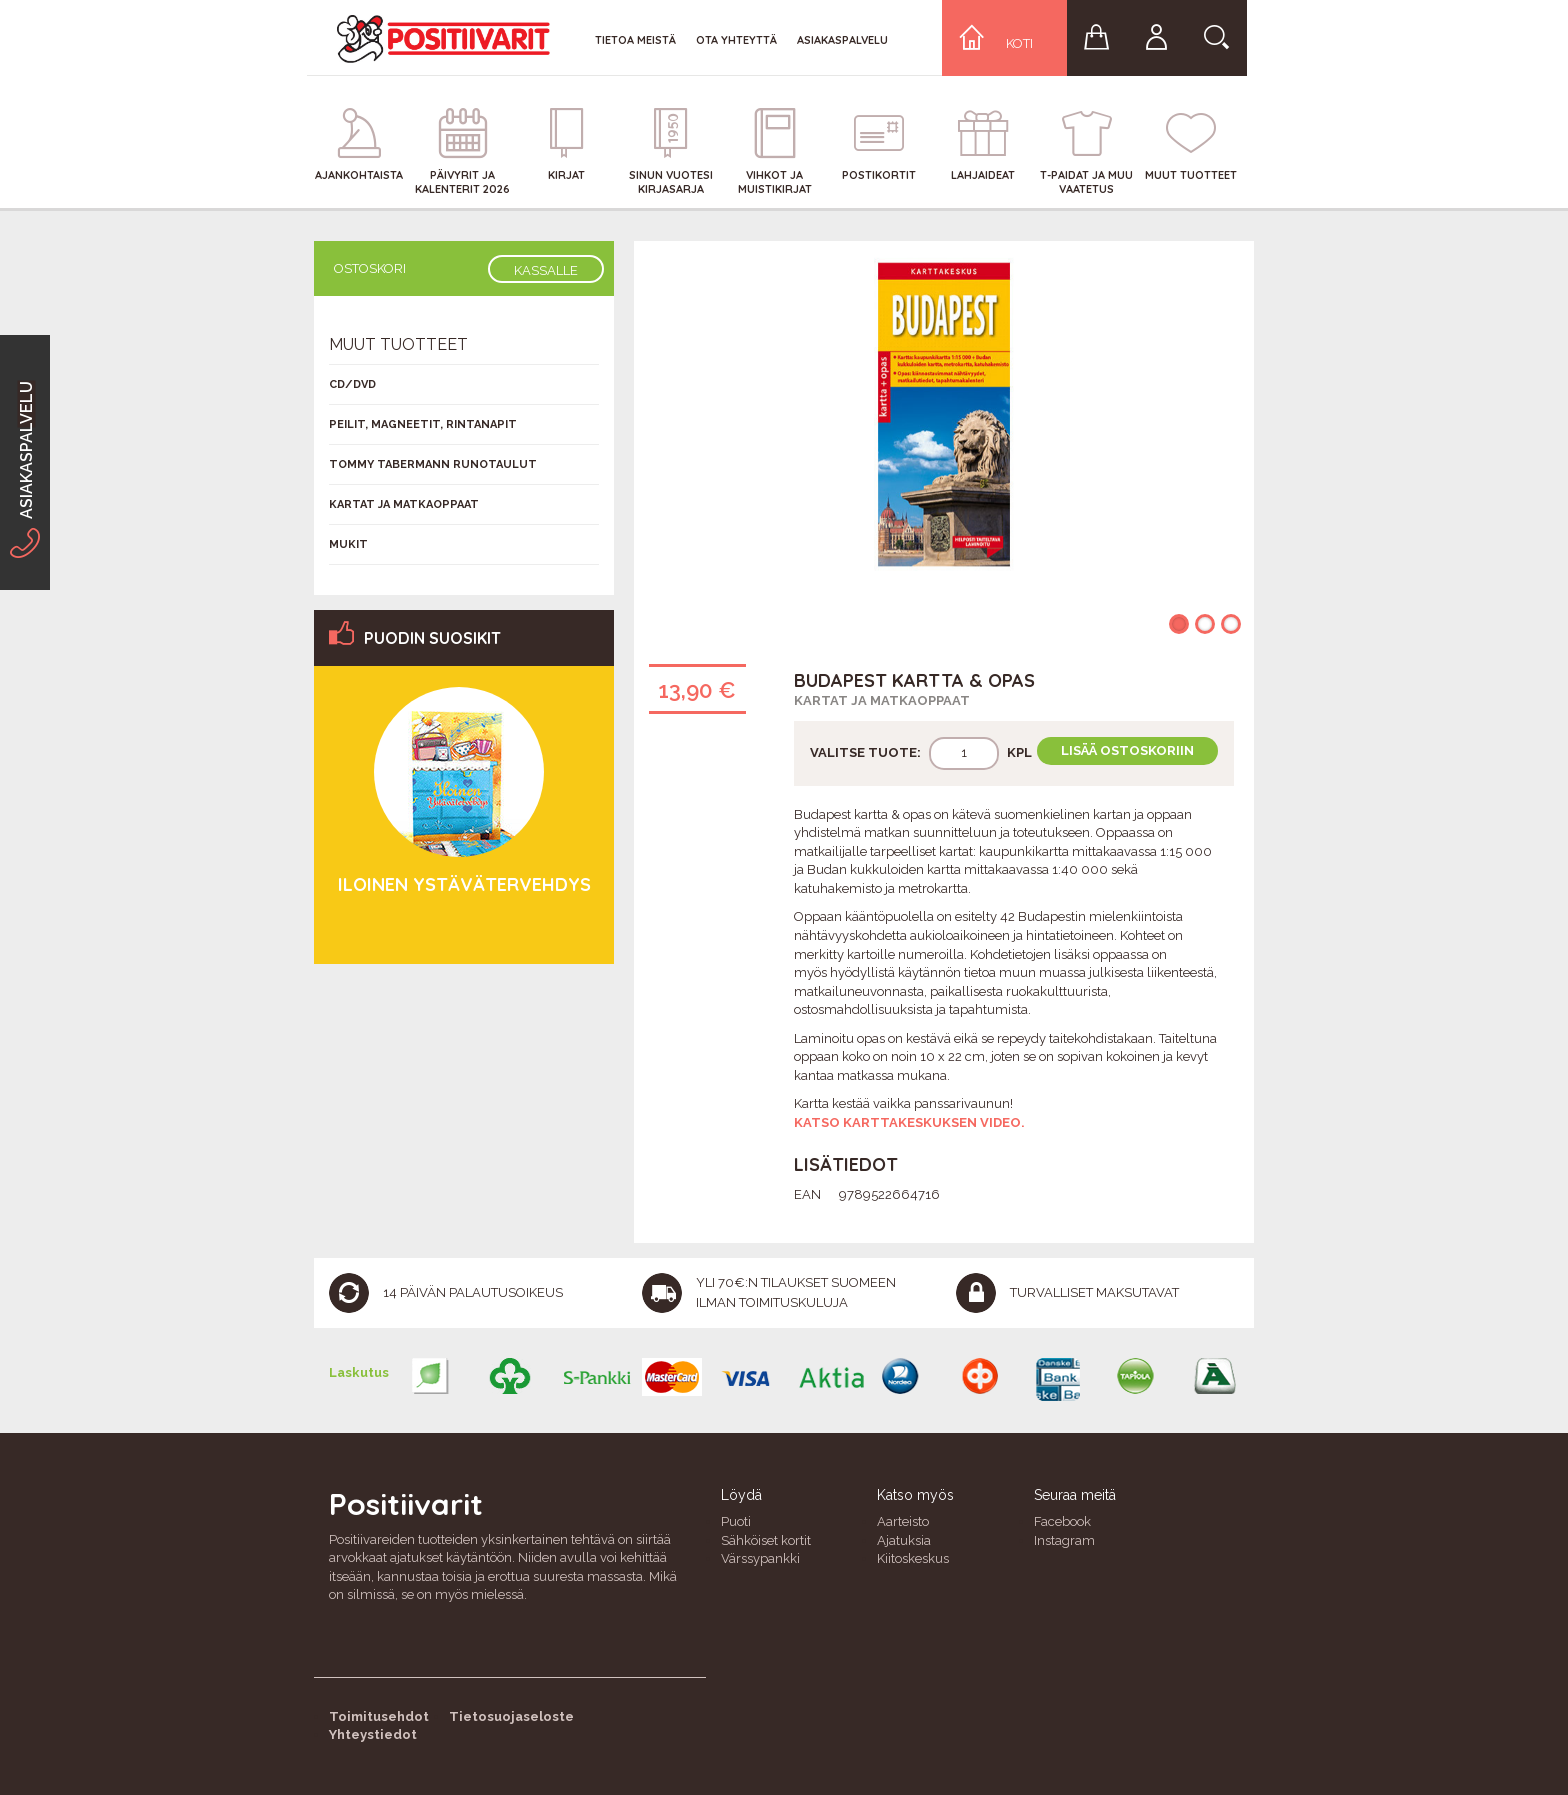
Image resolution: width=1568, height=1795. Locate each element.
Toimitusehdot (379, 1716)
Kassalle (546, 270)
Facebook (1062, 1521)
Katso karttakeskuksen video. (909, 1122)
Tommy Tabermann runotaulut (433, 464)
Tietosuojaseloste (511, 1716)
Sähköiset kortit (766, 1540)
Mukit (348, 544)
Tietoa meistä (635, 40)
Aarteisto (903, 1521)
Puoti (736, 1521)
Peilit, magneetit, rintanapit (423, 424)
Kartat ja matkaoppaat (882, 700)
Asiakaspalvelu (842, 40)
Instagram (1064, 1540)
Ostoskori (370, 268)
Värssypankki (760, 1558)
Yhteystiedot (373, 1734)
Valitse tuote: (865, 752)
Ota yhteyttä (736, 40)
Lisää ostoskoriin (1127, 750)
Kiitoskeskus (913, 1558)
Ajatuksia (904, 1540)
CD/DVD (352, 384)
